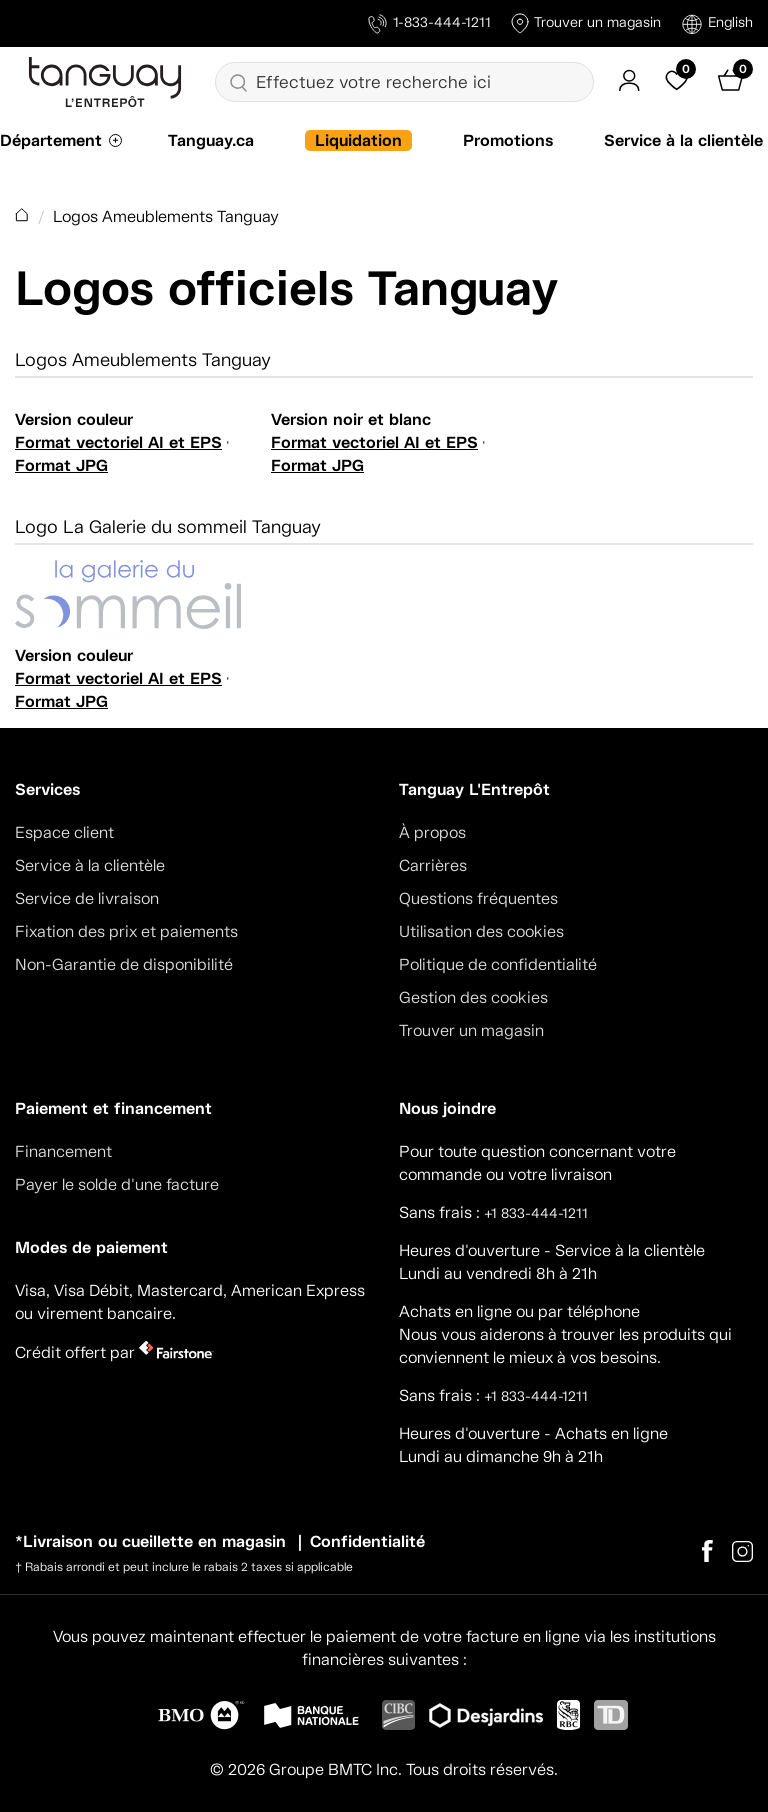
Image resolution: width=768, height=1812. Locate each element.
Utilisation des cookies (481, 931)
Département (51, 140)
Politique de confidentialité (498, 964)
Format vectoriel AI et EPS (118, 442)
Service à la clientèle (683, 140)
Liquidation (358, 140)
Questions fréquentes (478, 898)
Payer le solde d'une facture (117, 1184)
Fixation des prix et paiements (126, 931)
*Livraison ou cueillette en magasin (150, 1541)
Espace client (64, 832)
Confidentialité (367, 1541)
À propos (432, 832)
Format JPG (61, 465)
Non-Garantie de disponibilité (124, 964)
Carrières (433, 865)
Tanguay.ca (211, 140)
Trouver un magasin (586, 23)
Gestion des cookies (473, 997)
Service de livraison (87, 898)
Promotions (508, 140)
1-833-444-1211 (429, 23)
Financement (63, 1151)
